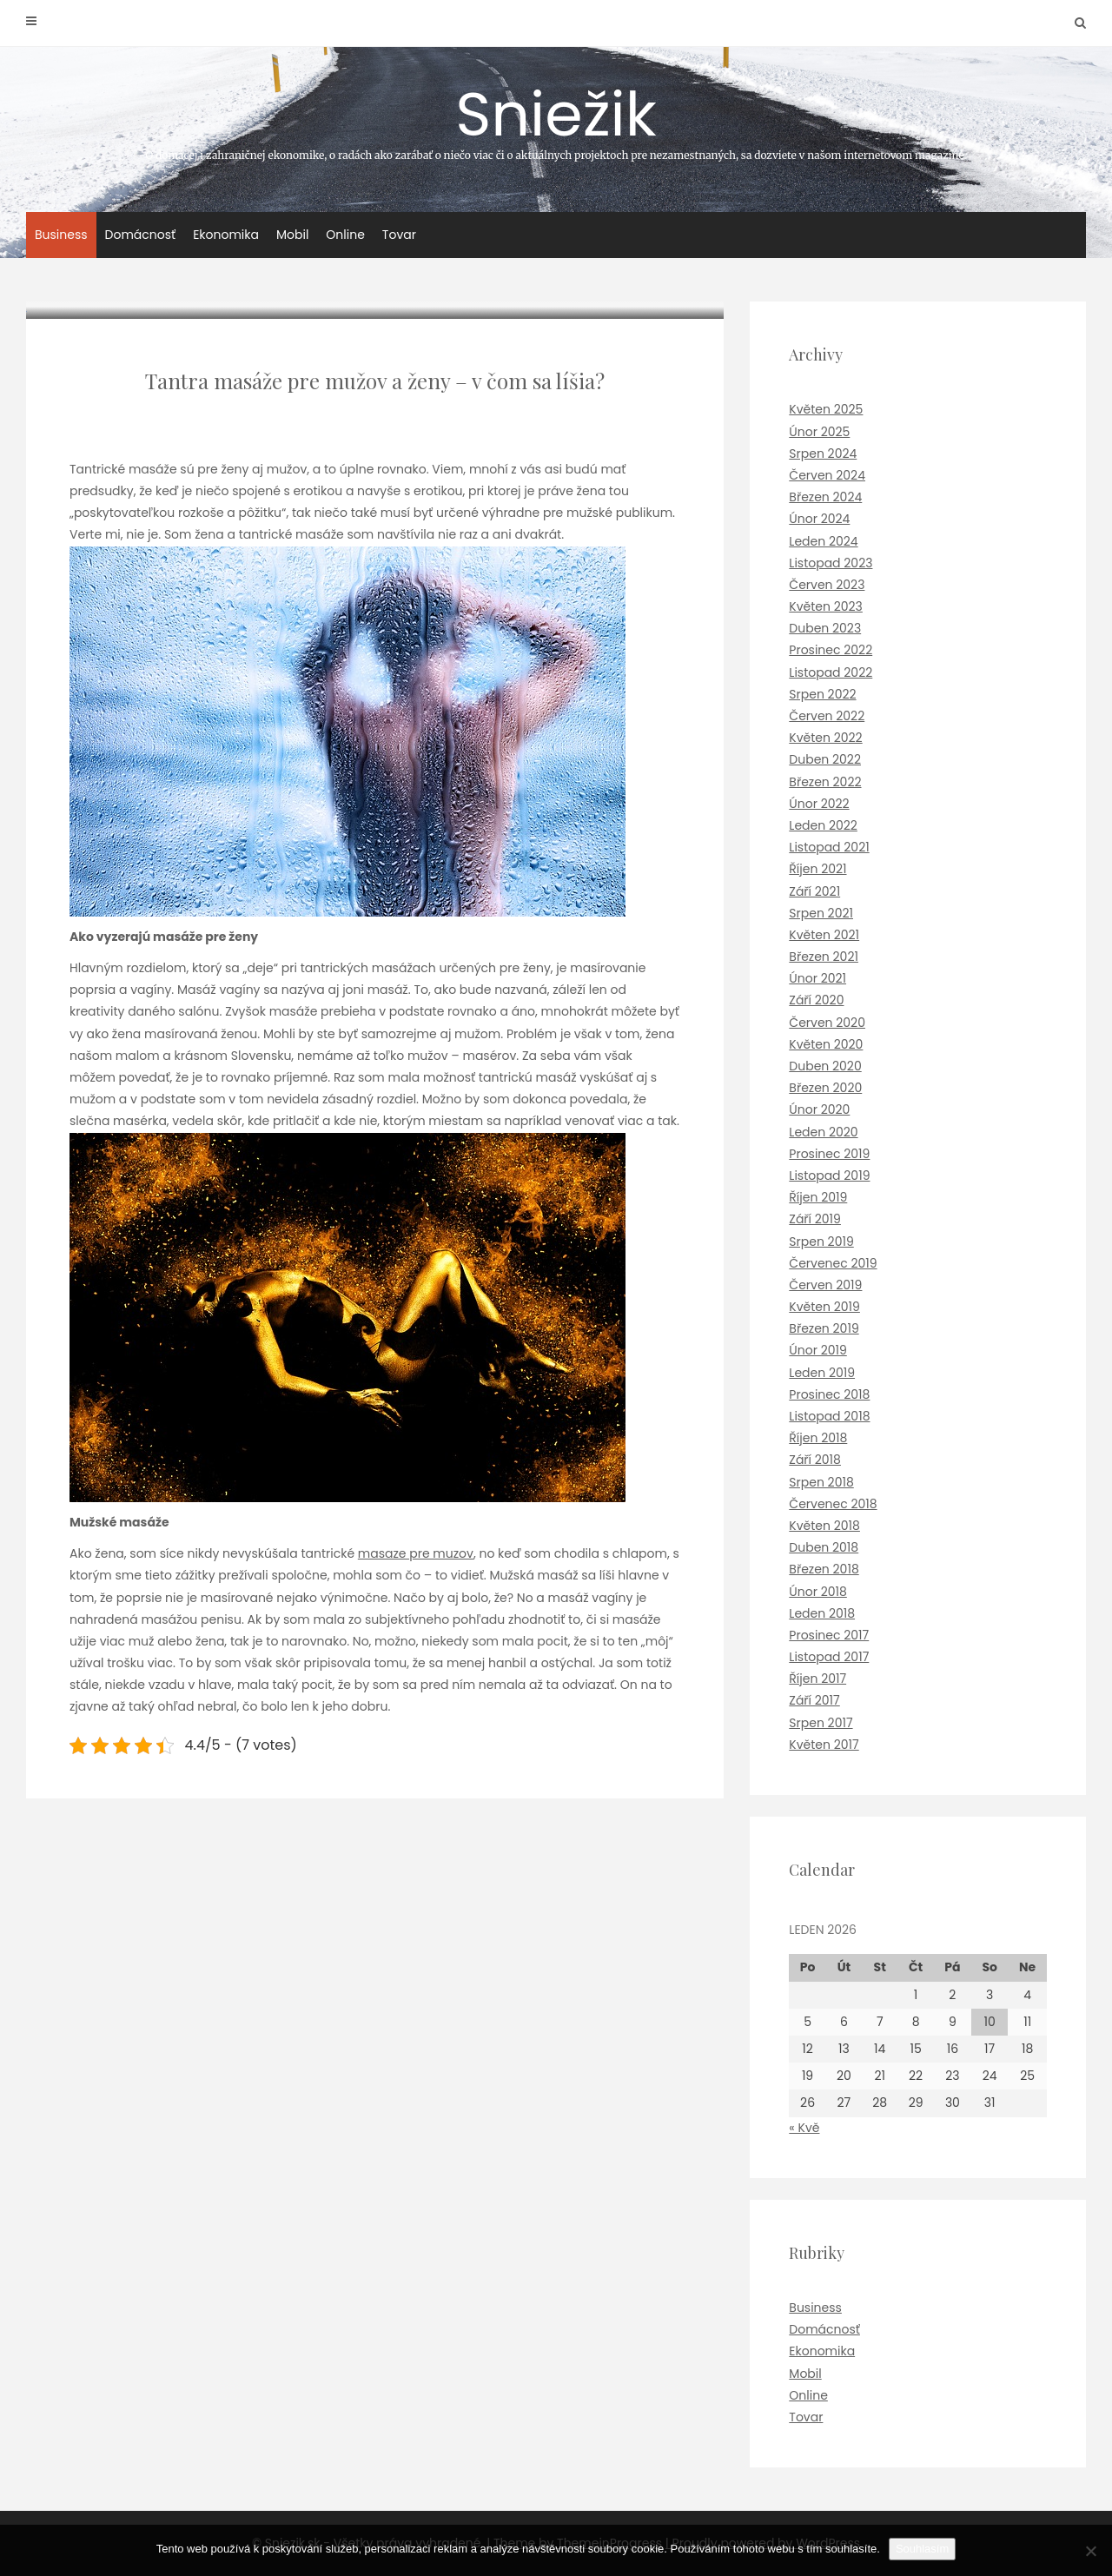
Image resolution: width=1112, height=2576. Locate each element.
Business (61, 234)
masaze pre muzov (415, 1553)
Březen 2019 (823, 1328)
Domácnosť (140, 234)
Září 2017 (814, 1700)
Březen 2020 (825, 1087)
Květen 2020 (826, 1044)
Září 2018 (815, 1459)
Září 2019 (815, 1219)
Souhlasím (922, 2548)
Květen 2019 (824, 1306)
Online (345, 234)
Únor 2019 (817, 1350)
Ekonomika (226, 234)
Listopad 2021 (829, 847)
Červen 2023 (826, 584)
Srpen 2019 (821, 1241)
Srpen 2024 (823, 453)
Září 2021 (814, 891)
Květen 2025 (826, 409)
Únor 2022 (819, 803)
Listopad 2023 (830, 563)
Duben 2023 (825, 628)
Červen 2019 (825, 1285)
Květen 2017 (823, 1744)
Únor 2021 (817, 978)
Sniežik (556, 116)
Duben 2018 (823, 1547)
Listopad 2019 (829, 1175)
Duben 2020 (825, 1066)
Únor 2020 (819, 1109)
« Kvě (804, 2127)
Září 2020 (816, 1000)
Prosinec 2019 (829, 1153)
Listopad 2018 (829, 1416)
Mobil (292, 234)
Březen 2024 (825, 497)
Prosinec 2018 (829, 1394)
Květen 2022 (825, 737)
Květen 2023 (826, 606)
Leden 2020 (823, 1132)
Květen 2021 (824, 935)
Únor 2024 (819, 518)
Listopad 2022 (830, 672)
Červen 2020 (827, 1022)
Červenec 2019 (833, 1263)
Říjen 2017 (817, 1678)
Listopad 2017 (829, 1656)
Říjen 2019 (818, 1197)
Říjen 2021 (817, 868)
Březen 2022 (825, 782)
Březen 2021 (823, 956)
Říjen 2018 (818, 1438)
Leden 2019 (822, 1372)
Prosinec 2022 (830, 650)
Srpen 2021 (821, 913)
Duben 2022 (825, 759)
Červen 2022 (826, 716)
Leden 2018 (822, 1613)
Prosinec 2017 (829, 1635)
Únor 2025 (819, 431)
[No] (1090, 2550)
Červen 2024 (827, 475)
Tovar (399, 234)
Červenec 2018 (833, 1504)
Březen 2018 (823, 1569)
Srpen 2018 (821, 1482)
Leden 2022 (823, 825)
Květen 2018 (824, 1525)
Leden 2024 (823, 541)
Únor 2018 (818, 1591)
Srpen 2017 (820, 1723)
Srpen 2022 (822, 694)
